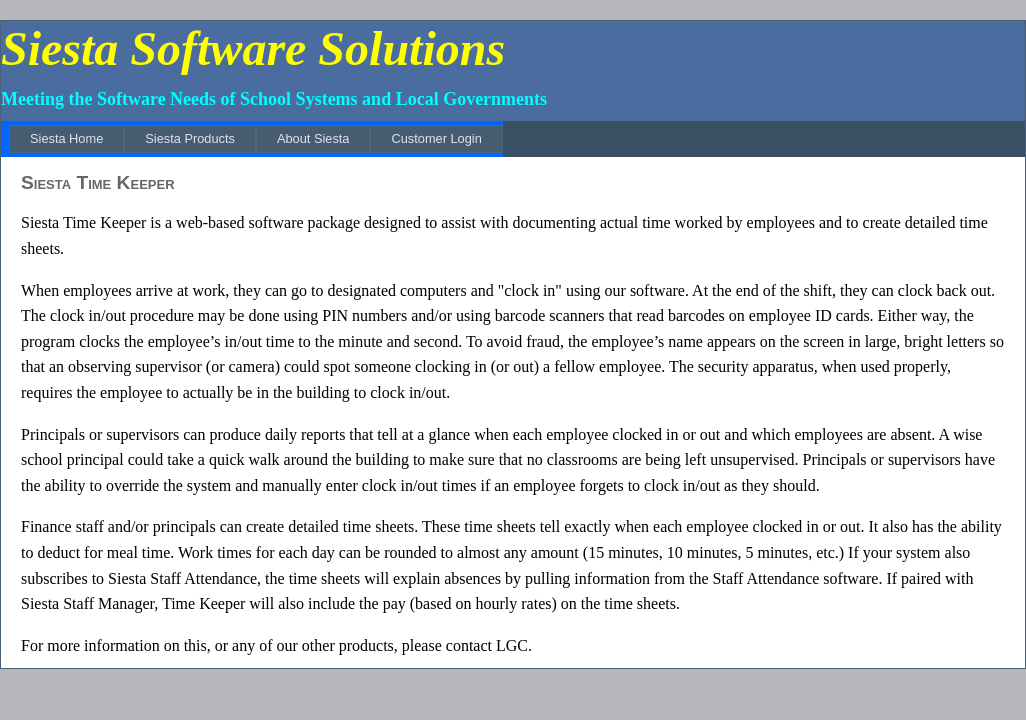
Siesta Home (66, 138)
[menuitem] (66, 138)
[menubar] (256, 138)
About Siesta (313, 138)
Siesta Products (190, 138)
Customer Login (436, 138)
